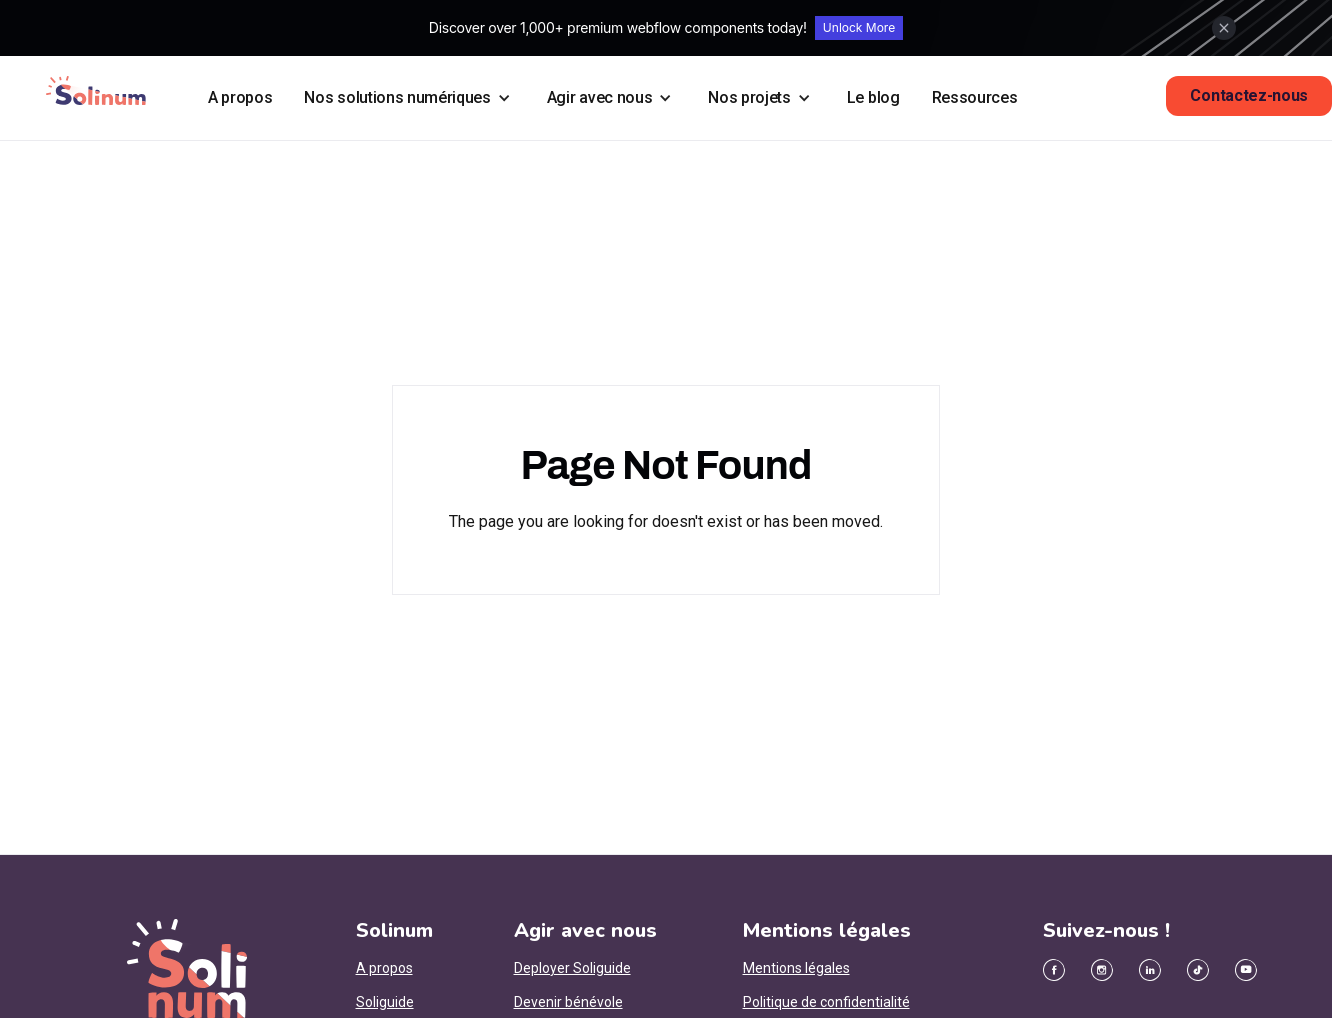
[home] (96, 90)
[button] (409, 98)
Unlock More (859, 27)
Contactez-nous (1249, 95)
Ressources (975, 97)
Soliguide (385, 1002)
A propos (240, 97)
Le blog (873, 97)
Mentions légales (796, 968)
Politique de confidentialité (826, 1002)
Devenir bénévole (568, 1002)
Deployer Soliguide (572, 968)
